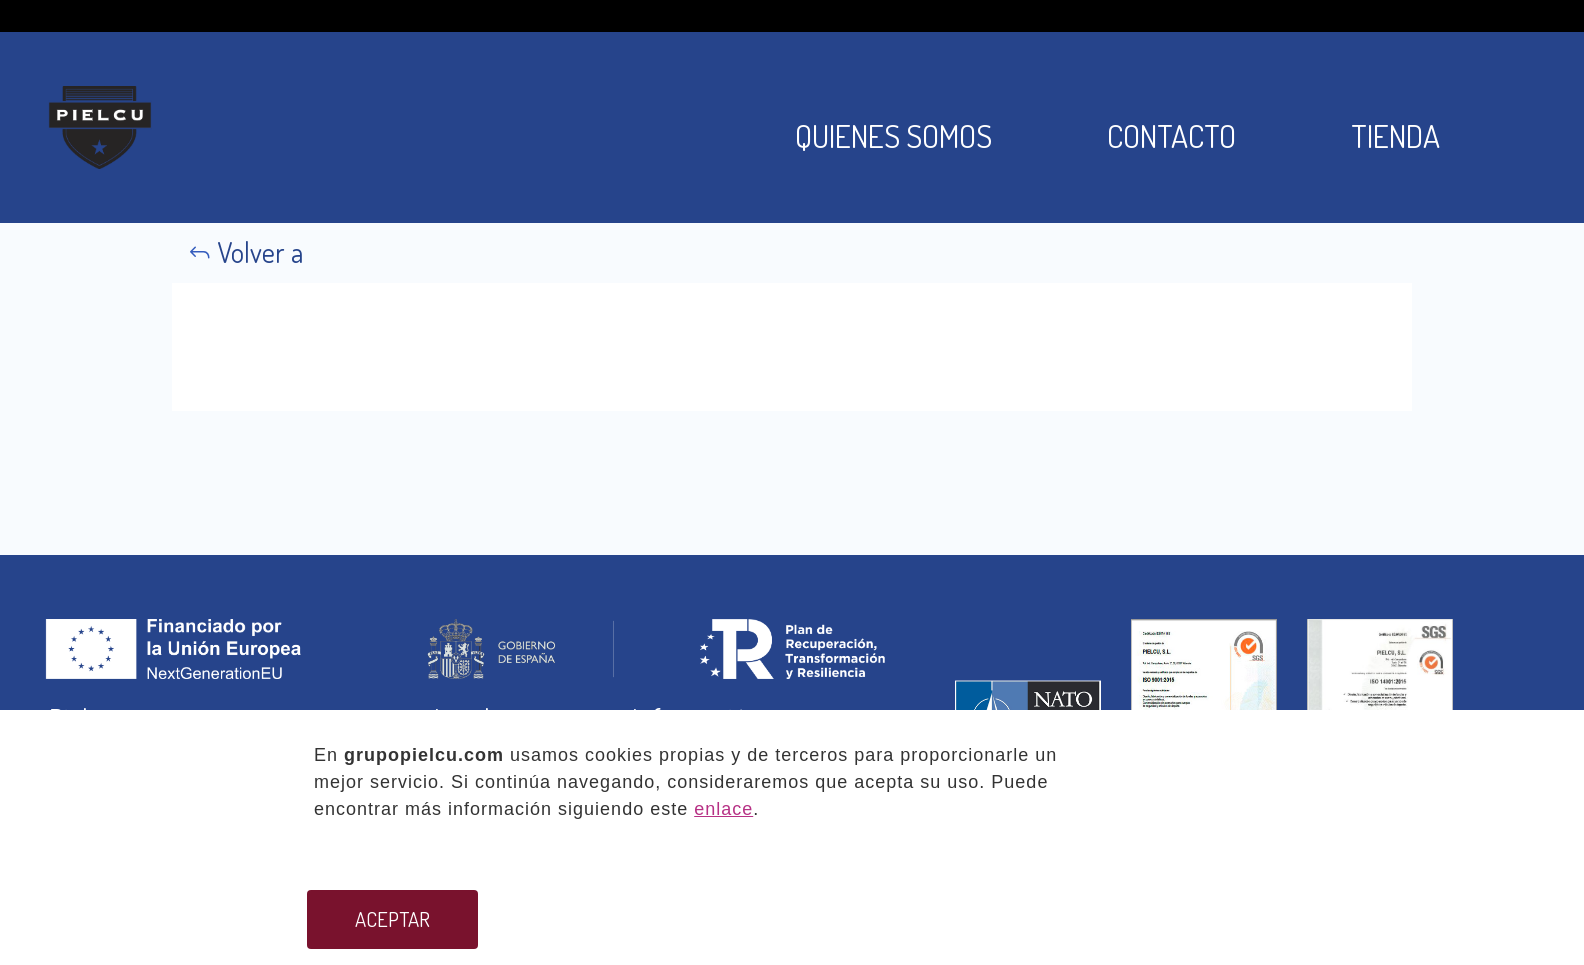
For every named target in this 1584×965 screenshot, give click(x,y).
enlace (723, 809)
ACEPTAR (392, 919)
